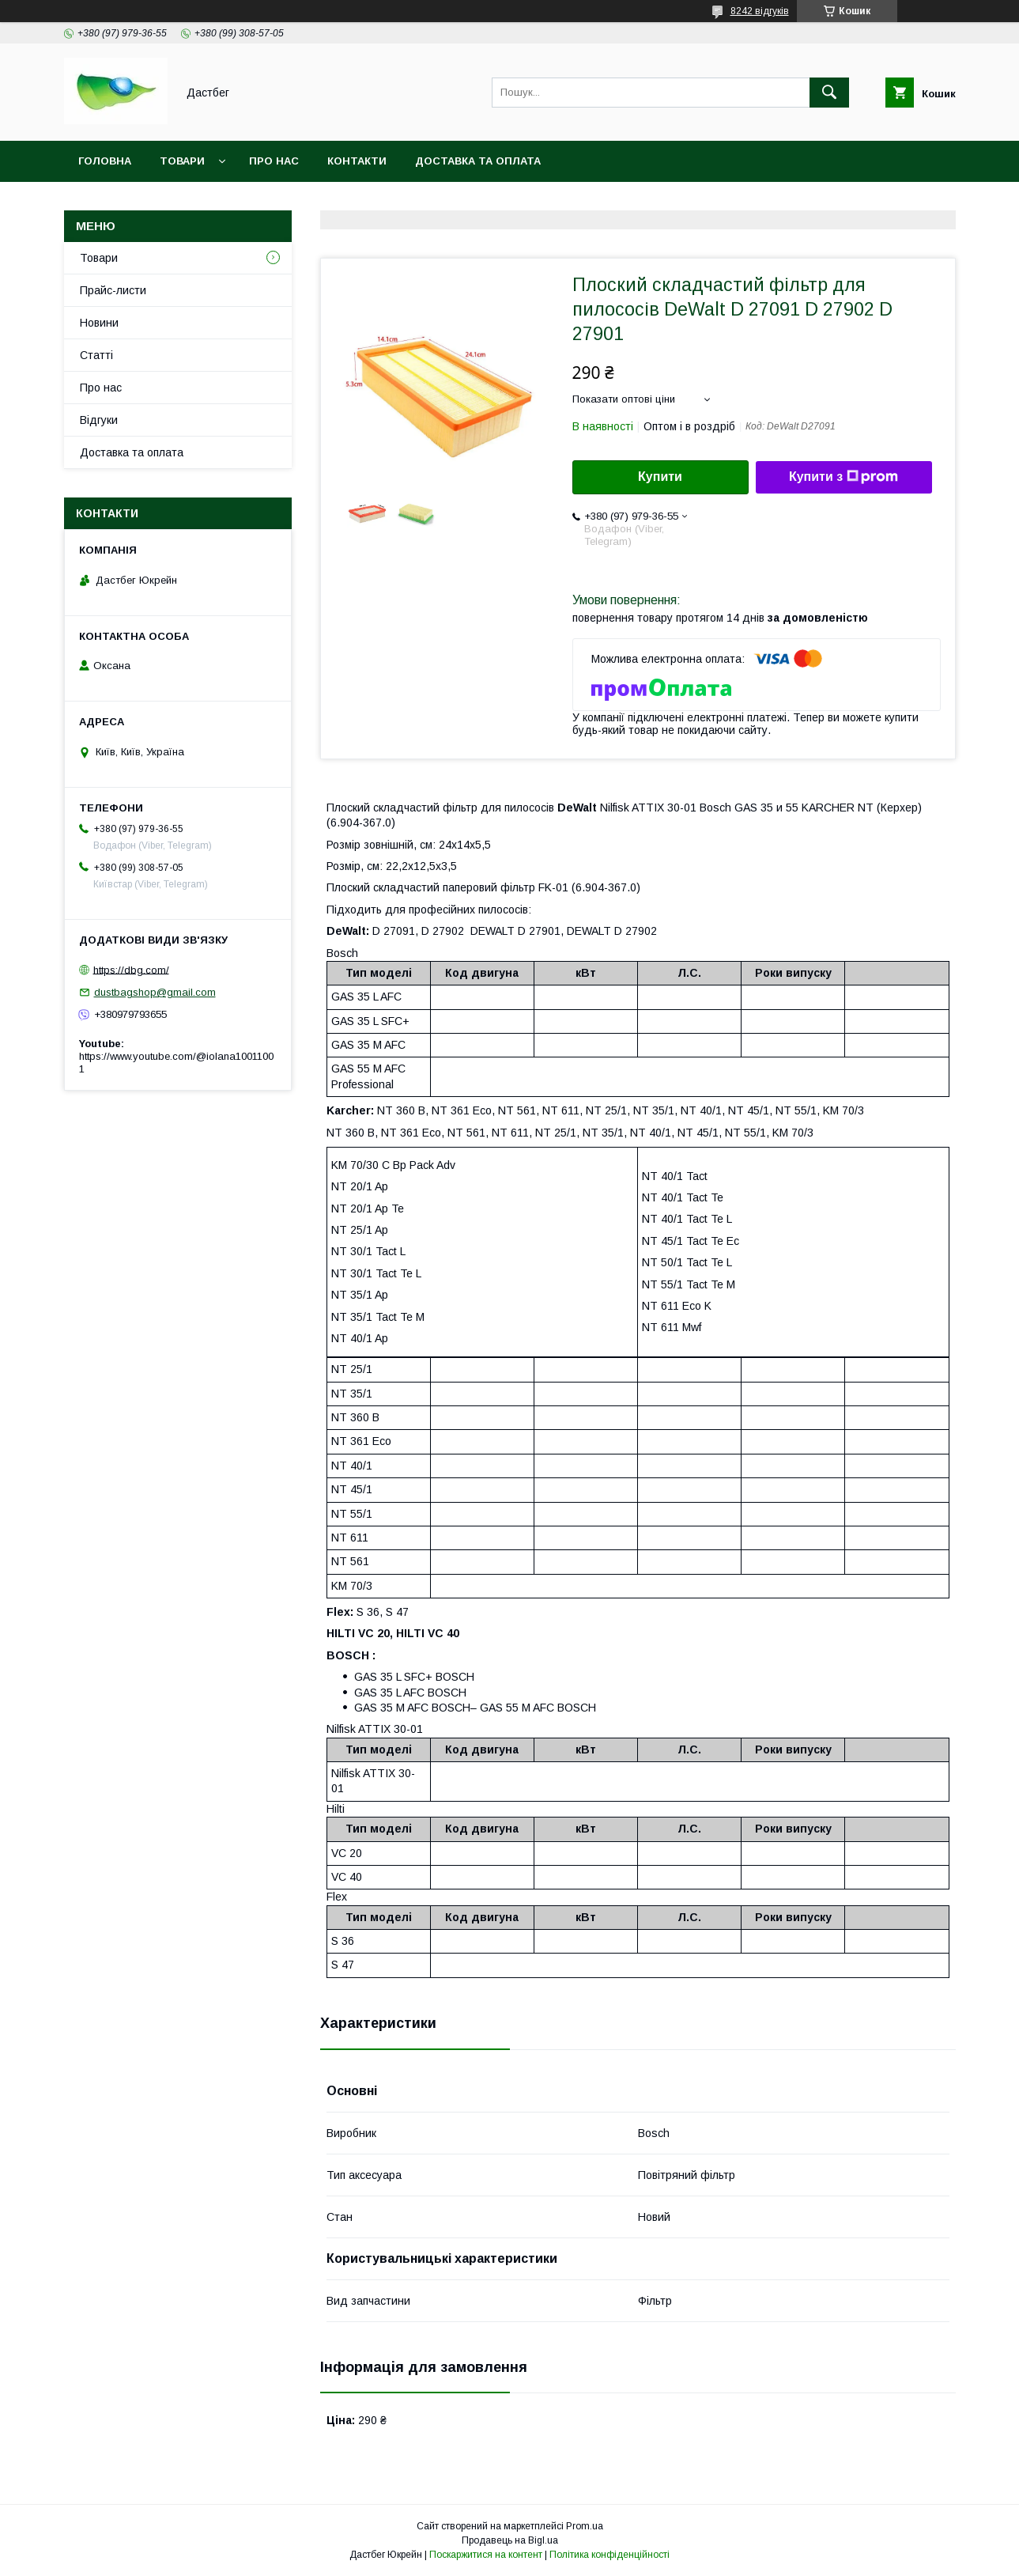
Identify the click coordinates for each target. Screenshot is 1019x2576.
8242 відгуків (759, 11)
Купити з (843, 477)
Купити (660, 476)
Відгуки (99, 420)
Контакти (357, 161)
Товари (182, 161)
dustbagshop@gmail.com (155, 992)
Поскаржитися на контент (485, 2554)
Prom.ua (584, 2526)
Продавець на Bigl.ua (510, 2540)
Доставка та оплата (478, 161)
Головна (104, 161)
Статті (96, 355)
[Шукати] (829, 93)
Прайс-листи (113, 290)
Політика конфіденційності (609, 2554)
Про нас (274, 161)
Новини (99, 322)
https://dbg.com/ (131, 969)
